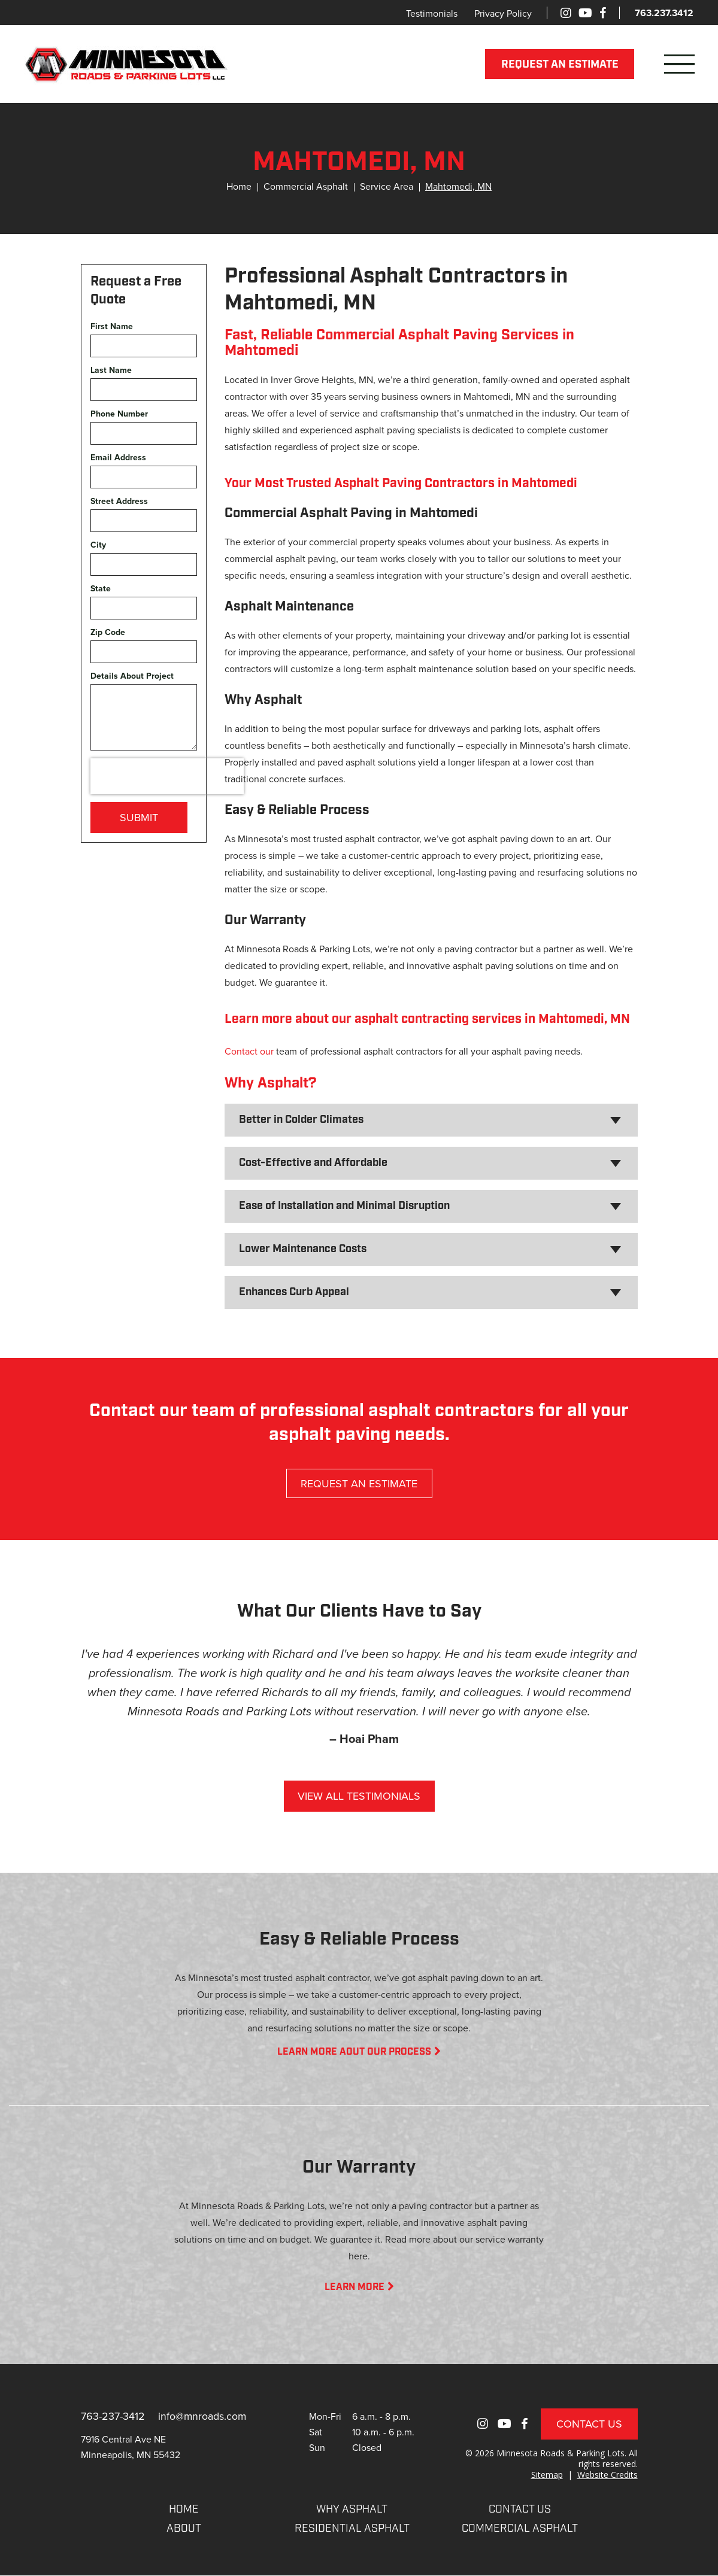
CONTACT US (520, 2510)
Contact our (249, 1051)
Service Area (386, 186)
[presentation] (167, 776)
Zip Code (107, 632)
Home (239, 186)
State (100, 589)
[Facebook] (602, 13)
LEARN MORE (359, 2287)
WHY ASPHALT (351, 2510)
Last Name (111, 370)
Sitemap (547, 2474)
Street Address (119, 501)
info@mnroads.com (204, 2415)
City (98, 545)
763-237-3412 (113, 2415)
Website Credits (607, 2474)
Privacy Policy (503, 13)
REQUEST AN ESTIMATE (560, 65)
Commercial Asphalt (305, 186)
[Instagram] (566, 13)
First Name (111, 326)
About (183, 2529)
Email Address (118, 457)
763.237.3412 (664, 13)
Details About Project (132, 676)
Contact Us (589, 2423)
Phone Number (119, 414)
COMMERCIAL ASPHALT (520, 2529)
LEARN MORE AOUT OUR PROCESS (359, 2052)
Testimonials (432, 13)
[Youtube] (585, 13)
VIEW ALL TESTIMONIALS (359, 1795)
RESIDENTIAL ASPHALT (352, 2529)
